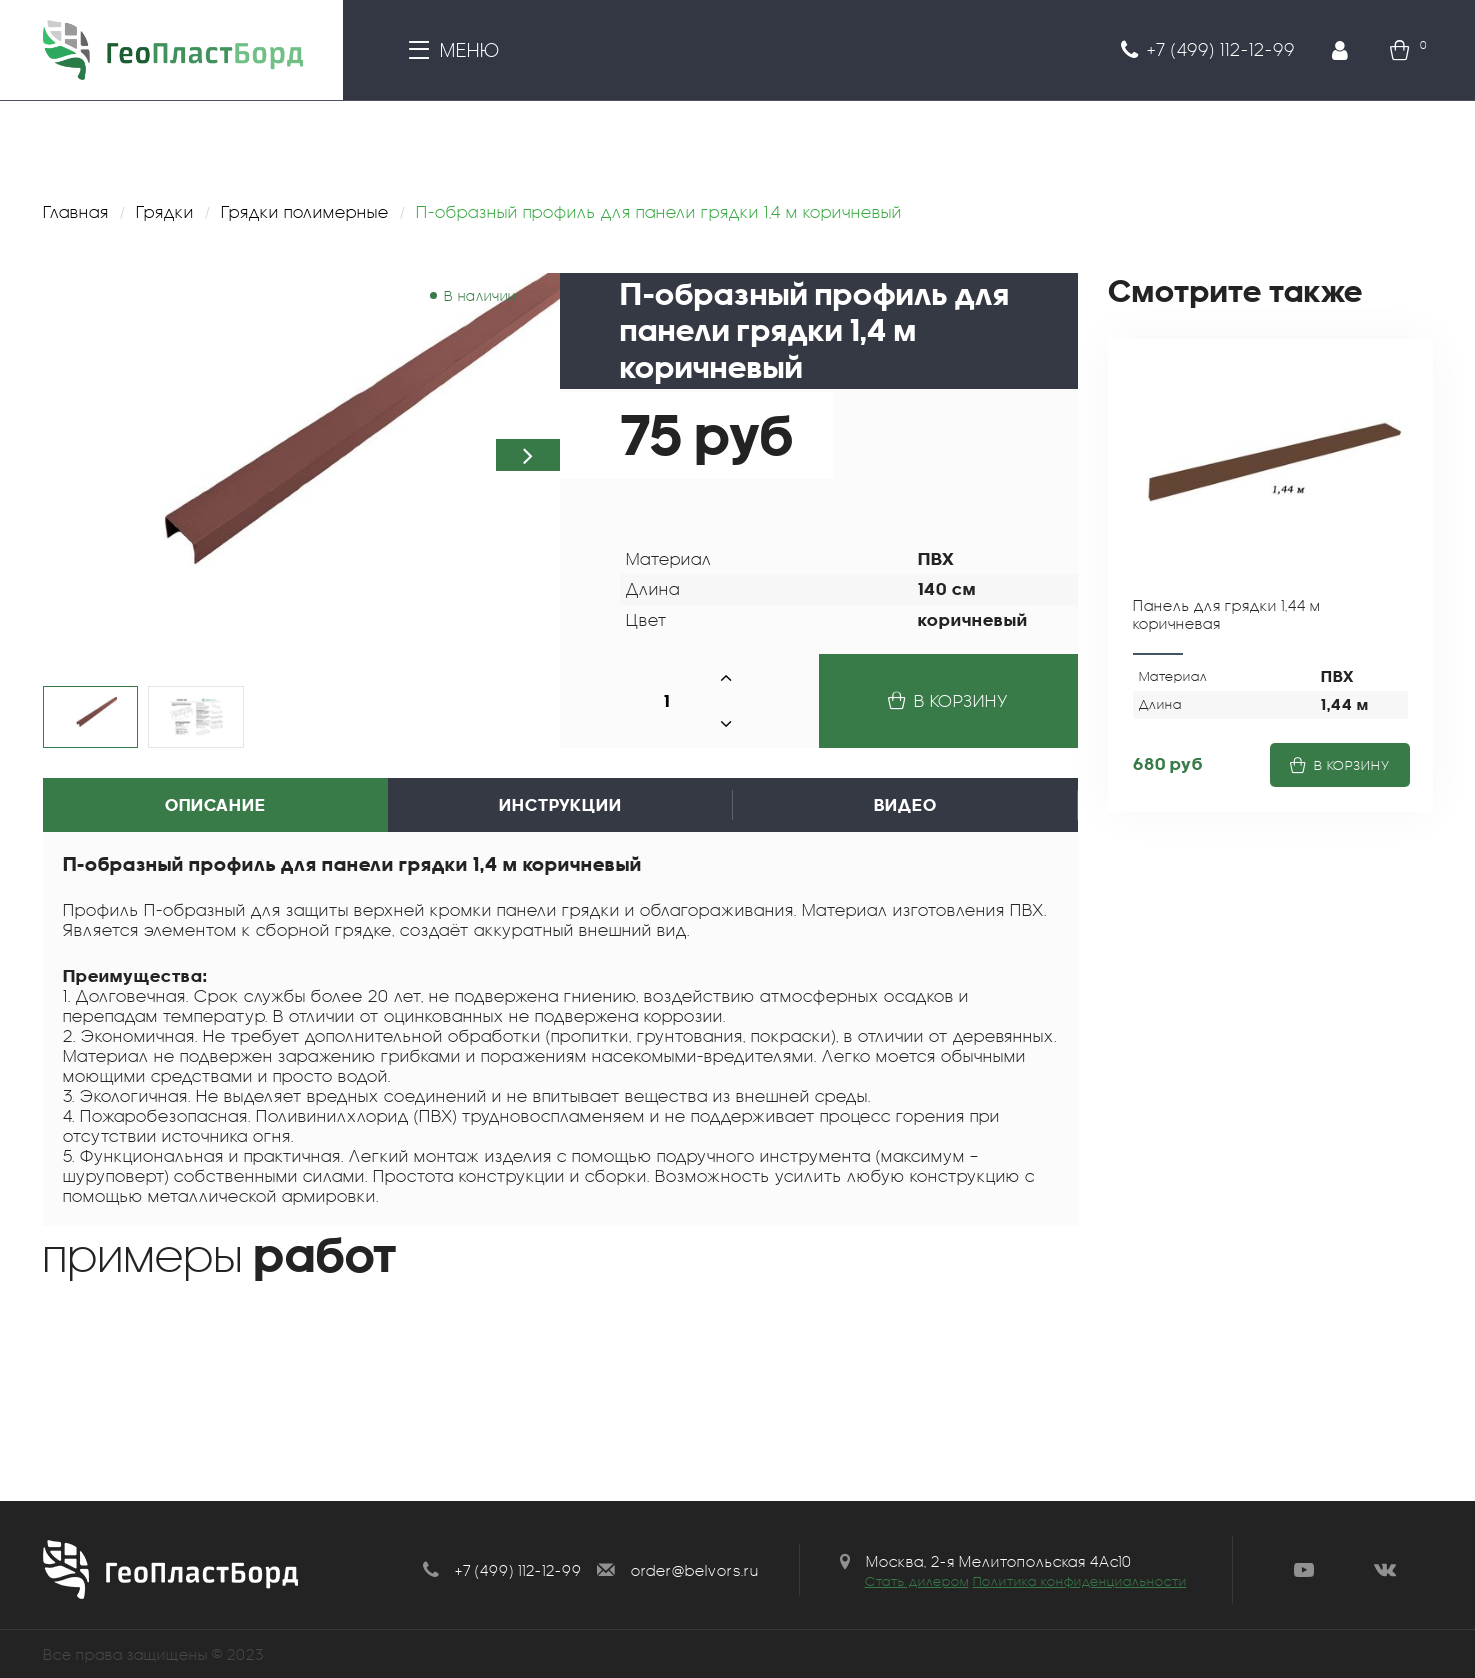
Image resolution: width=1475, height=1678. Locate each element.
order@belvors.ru (695, 1570)
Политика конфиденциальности (1080, 1581)
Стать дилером (917, 1581)
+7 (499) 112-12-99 (518, 1570)
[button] (528, 455)
